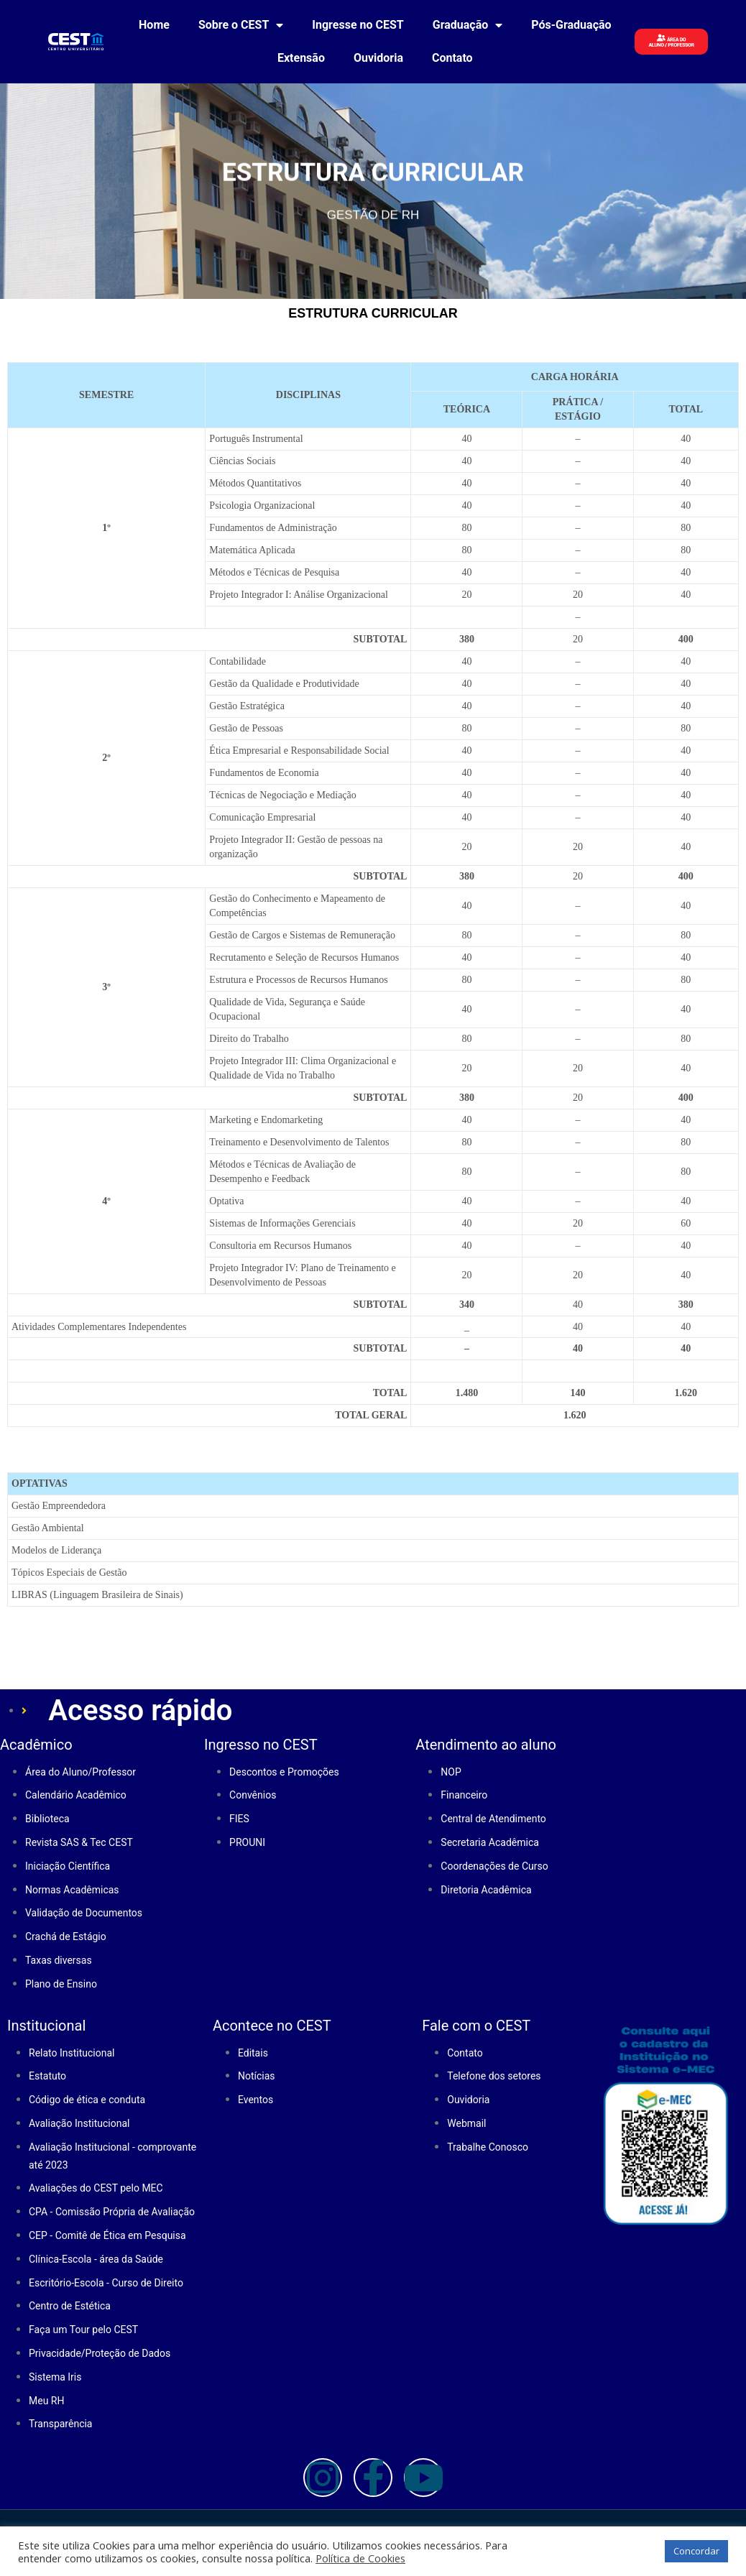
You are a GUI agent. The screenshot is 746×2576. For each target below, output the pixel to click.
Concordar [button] (696, 2550)
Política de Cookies (360, 2558)
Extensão (301, 58)
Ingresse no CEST (357, 25)
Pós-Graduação (571, 25)
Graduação (468, 25)
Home (154, 25)
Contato (452, 58)
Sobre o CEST (240, 25)
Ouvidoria (378, 58)
